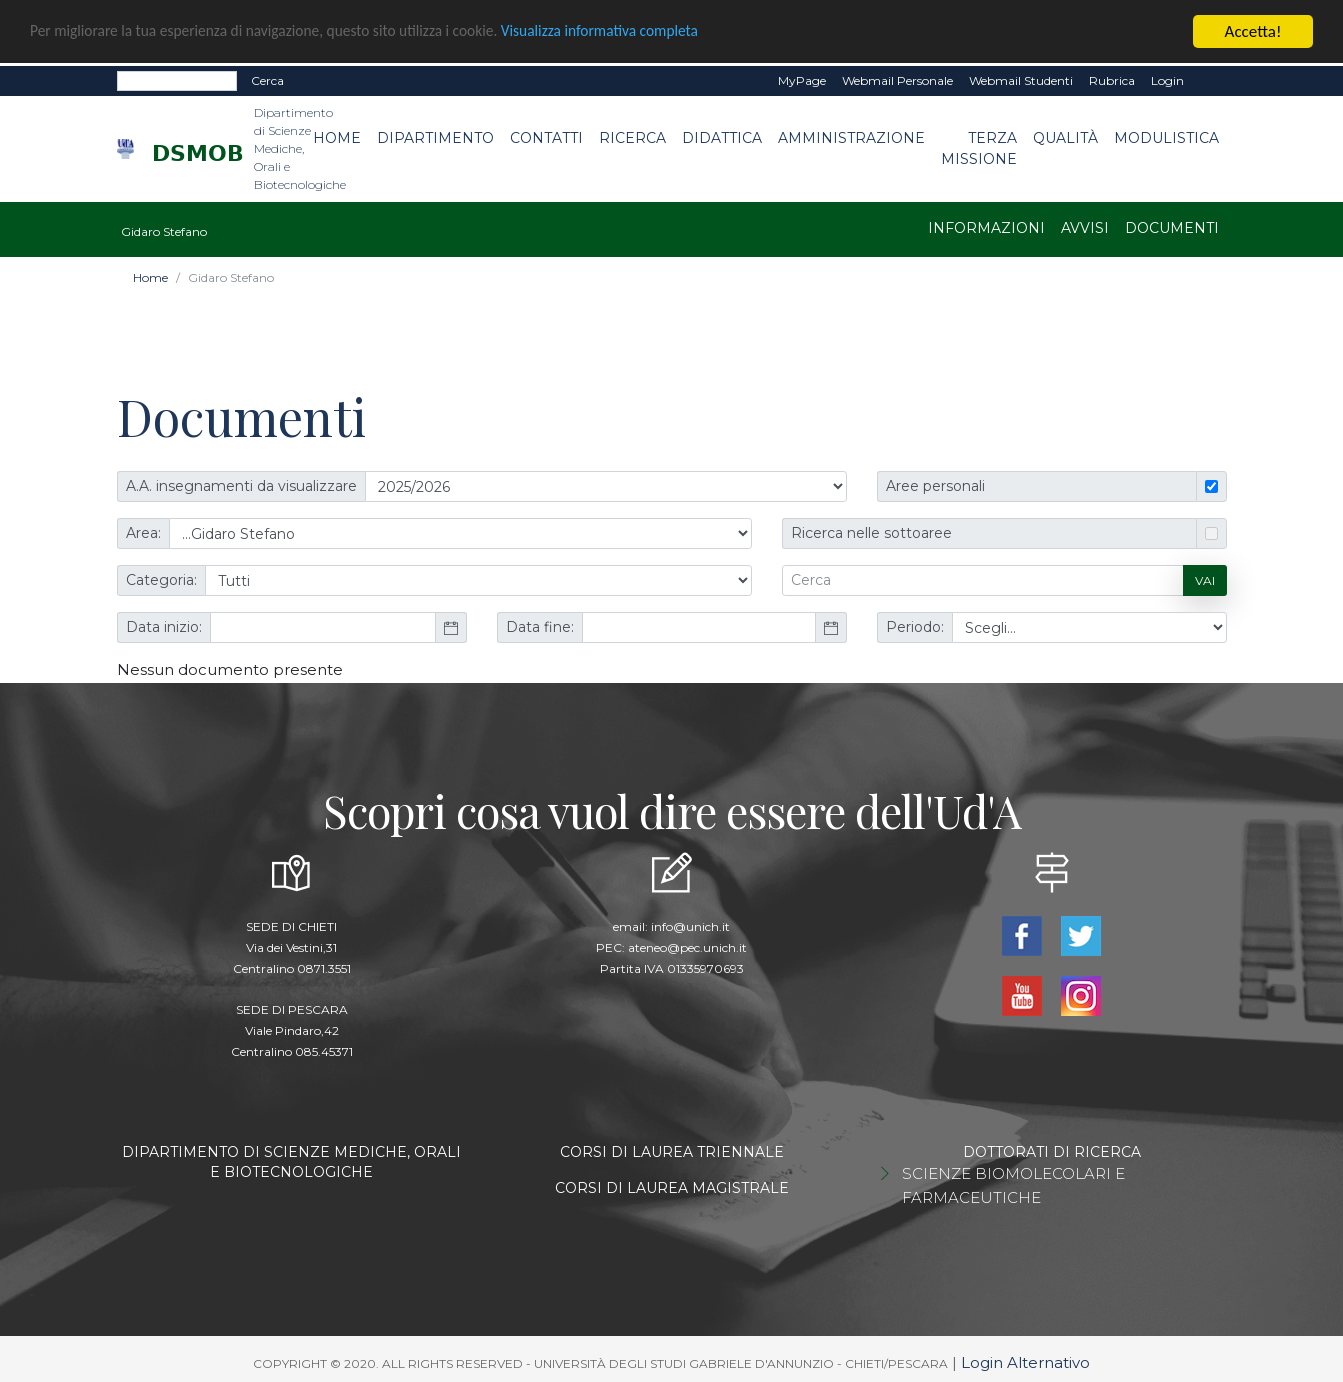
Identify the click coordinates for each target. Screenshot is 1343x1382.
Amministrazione (851, 137)
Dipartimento (435, 137)
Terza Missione (979, 147)
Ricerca (632, 137)
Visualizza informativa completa (659, 30)
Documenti (1172, 227)
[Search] (177, 80)
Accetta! (1253, 30)
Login (1167, 79)
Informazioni (986, 227)
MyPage (802, 79)
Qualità (1065, 137)
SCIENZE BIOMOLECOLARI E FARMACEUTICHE (1013, 1184)
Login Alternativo (1025, 1361)
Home (337, 137)
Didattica (722, 137)
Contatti (546, 137)
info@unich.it (690, 925)
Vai (1205, 578)
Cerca (267, 79)
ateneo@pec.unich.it (687, 946)
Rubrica (1112, 79)
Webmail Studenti (1021, 79)
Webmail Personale (897, 79)
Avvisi (1085, 227)
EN (1209, 80)
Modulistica (1166, 137)
